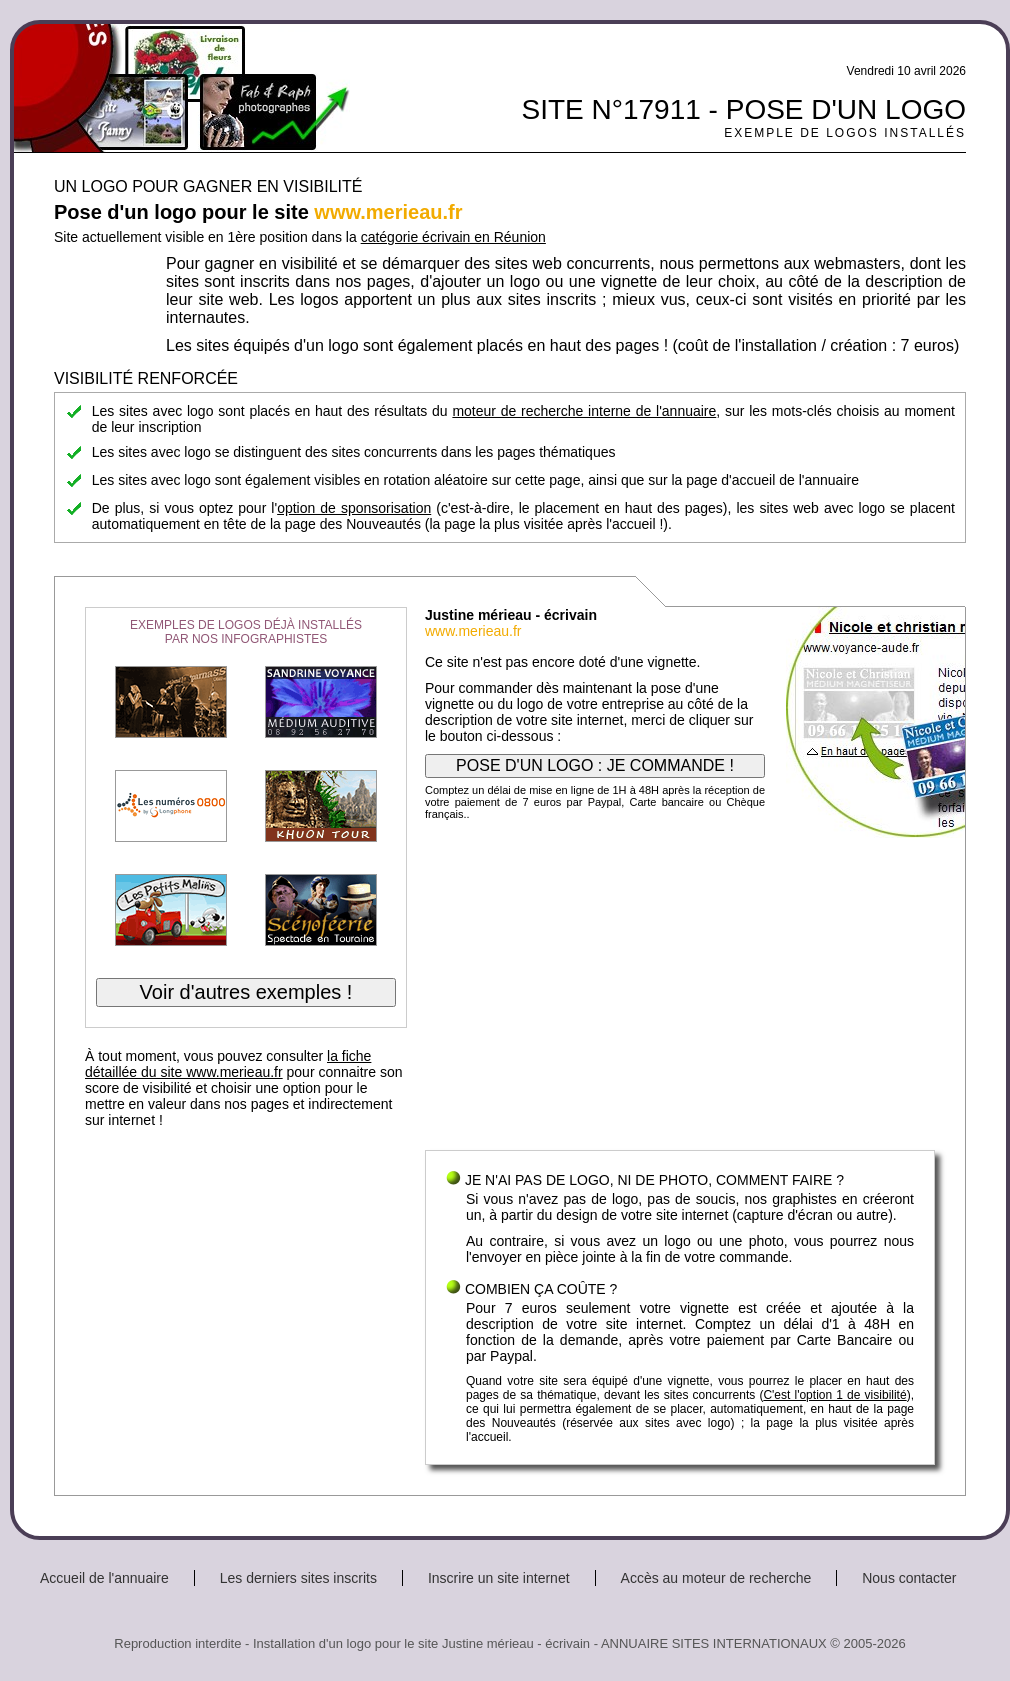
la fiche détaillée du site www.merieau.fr (228, 1064)
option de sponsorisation (354, 508)
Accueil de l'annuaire (104, 1578)
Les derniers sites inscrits (298, 1578)
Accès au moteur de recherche (716, 1578)
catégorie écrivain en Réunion (453, 237)
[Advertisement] (680, 990)
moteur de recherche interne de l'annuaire (584, 411)
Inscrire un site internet (499, 1578)
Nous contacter (909, 1578)
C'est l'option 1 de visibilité (834, 1395)
